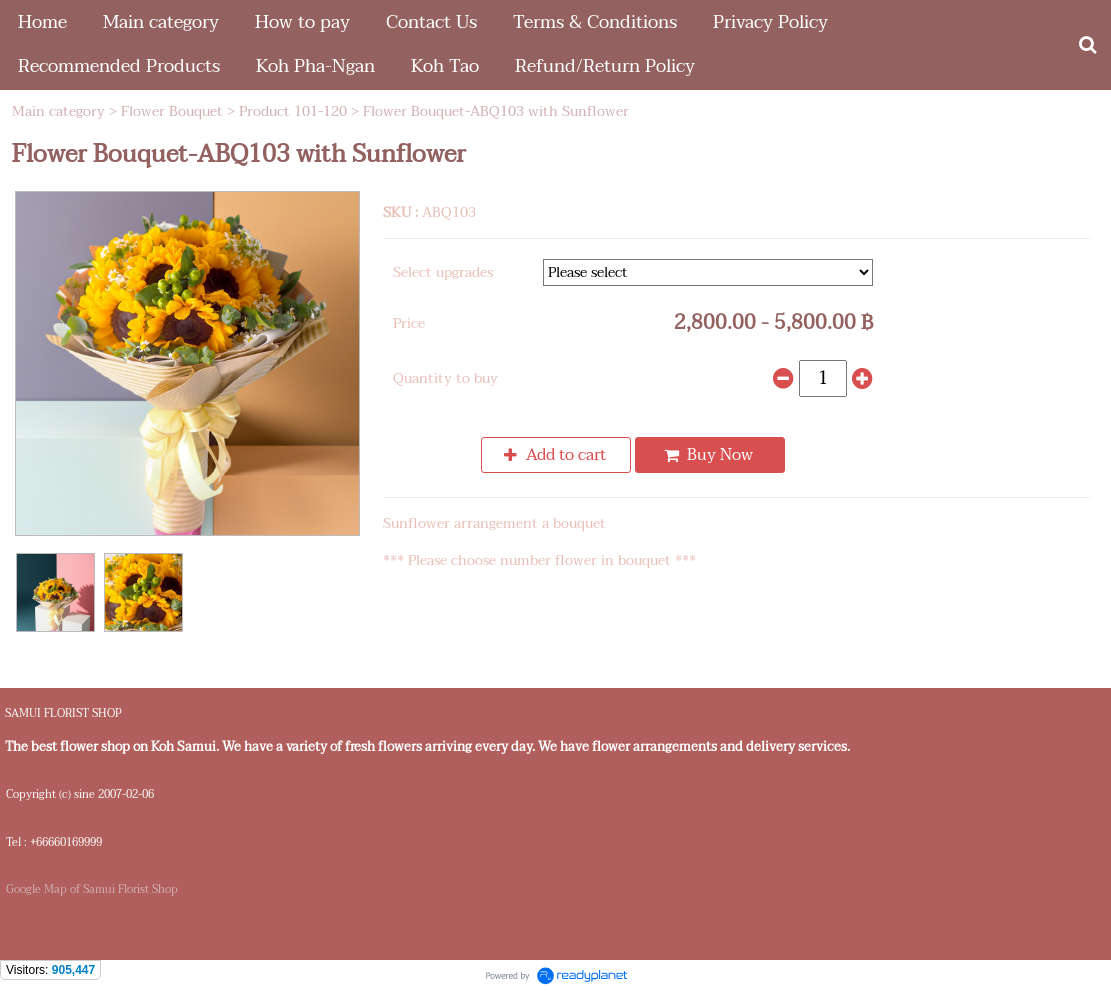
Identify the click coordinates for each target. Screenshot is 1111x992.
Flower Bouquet (172, 111)
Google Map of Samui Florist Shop (92, 889)
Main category (58, 111)
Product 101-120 (293, 111)
